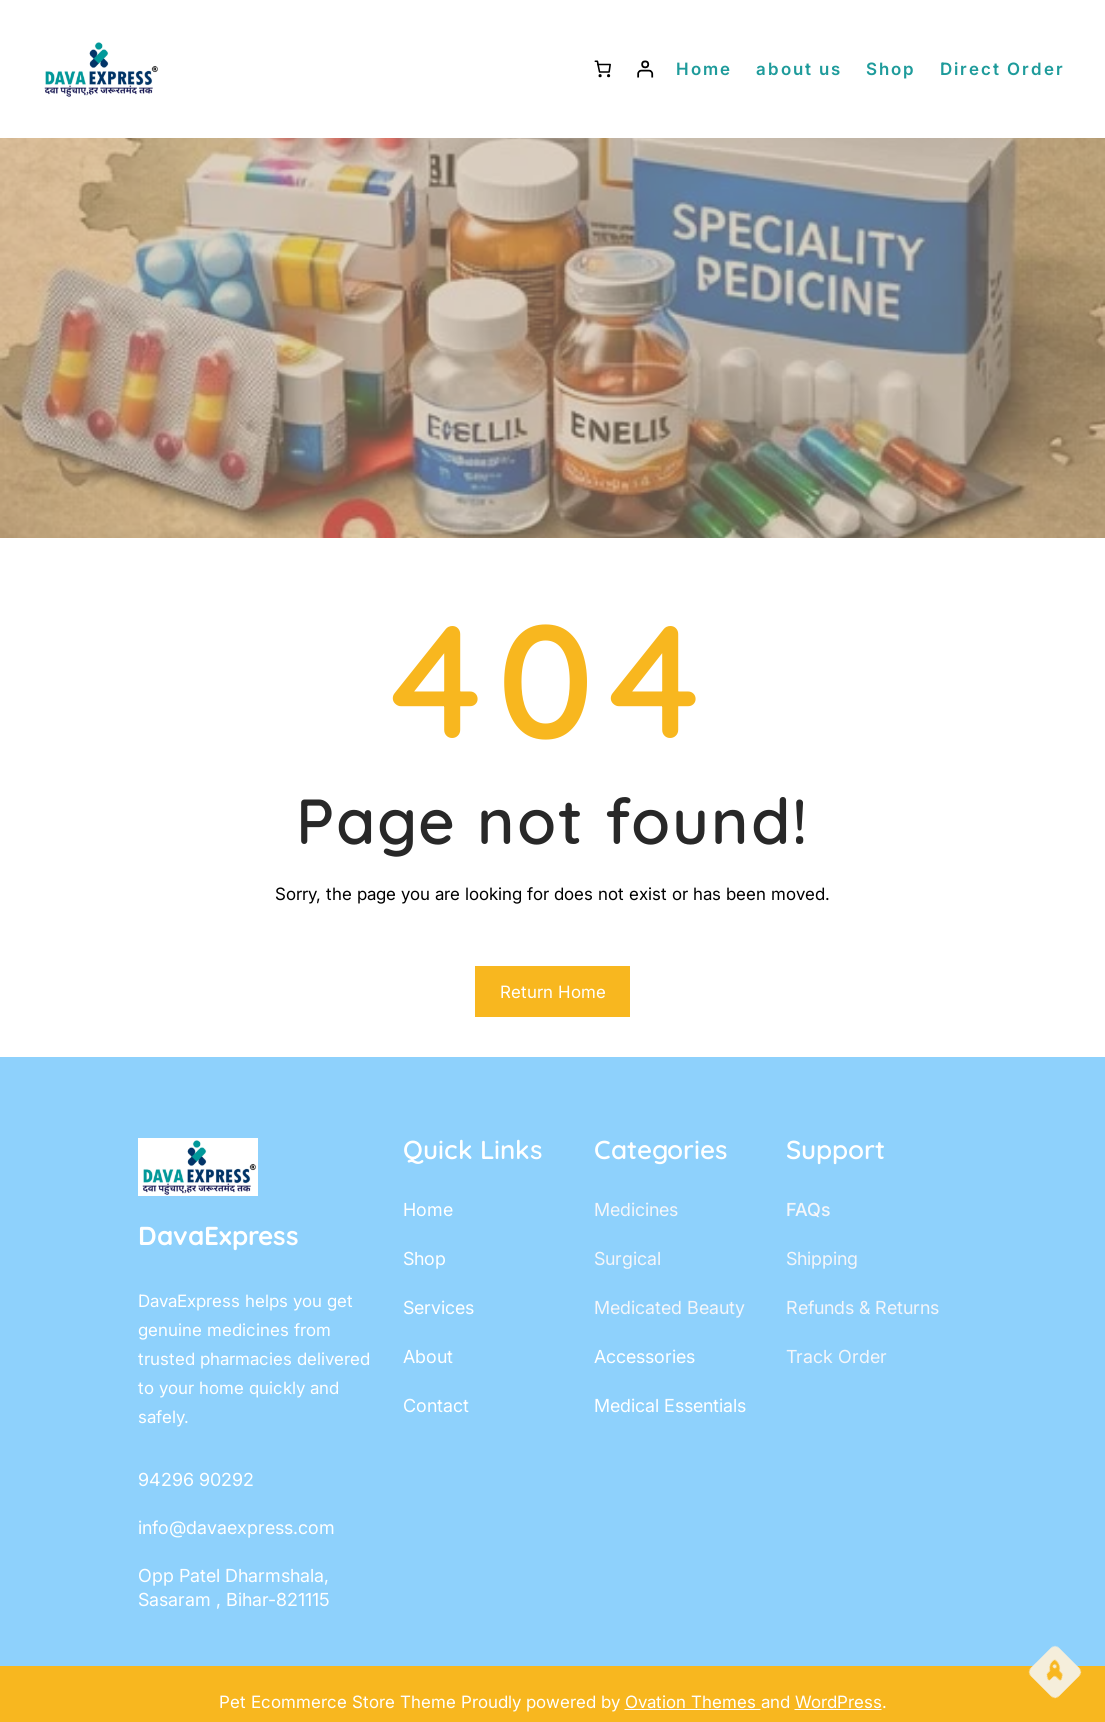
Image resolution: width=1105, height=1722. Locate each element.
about (428, 1356)
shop (424, 1258)
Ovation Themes (693, 1702)
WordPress (838, 1702)
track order (836, 1356)
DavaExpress (218, 1235)
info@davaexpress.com (236, 1527)
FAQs (808, 1209)
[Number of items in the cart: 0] (602, 69)
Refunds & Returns (862, 1307)
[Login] (645, 69)
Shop (891, 69)
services (438, 1307)
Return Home (553, 992)
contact (436, 1405)
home (428, 1209)
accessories (644, 1356)
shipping (822, 1258)
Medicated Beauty (669, 1307)
